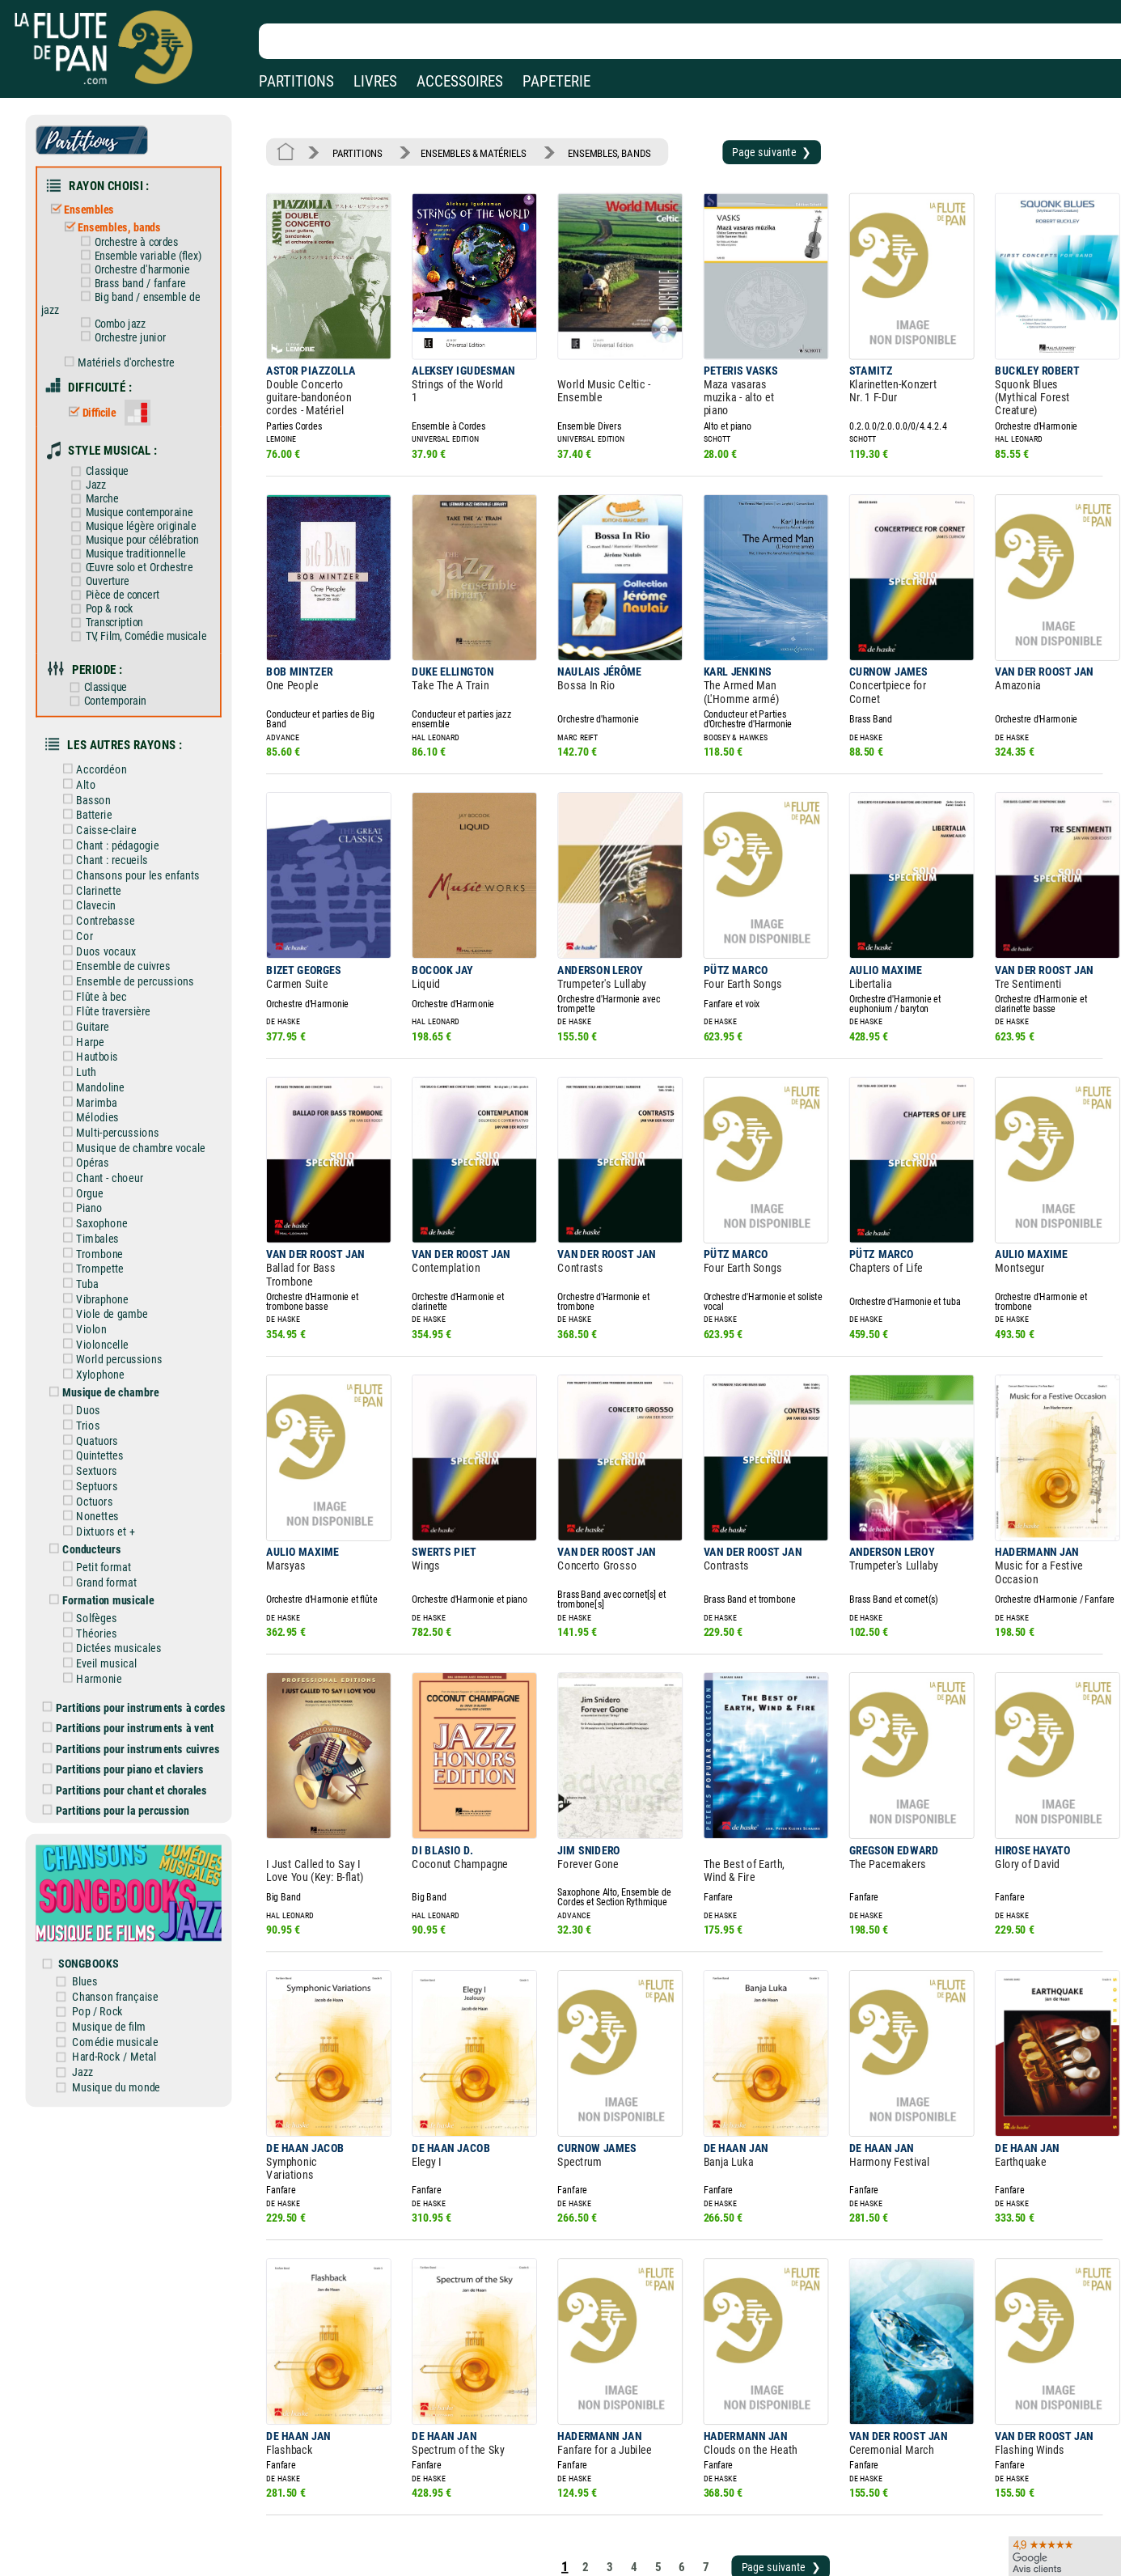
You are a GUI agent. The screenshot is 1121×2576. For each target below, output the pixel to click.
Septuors (101, 1394)
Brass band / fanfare (142, 271)
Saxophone (106, 1148)
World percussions (122, 1275)
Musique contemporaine (141, 485)
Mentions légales (343, 2508)
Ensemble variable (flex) (149, 245)
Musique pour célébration (143, 511)
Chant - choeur (113, 1105)
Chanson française (128, 1869)
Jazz (100, 459)
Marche (106, 472)
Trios (93, 1337)
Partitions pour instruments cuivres (143, 1639)
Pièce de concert (125, 562)
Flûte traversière (117, 950)
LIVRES (375, 81)
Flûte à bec (105, 936)
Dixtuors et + (109, 1436)
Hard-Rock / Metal (127, 1926)
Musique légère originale (142, 498)
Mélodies (102, 1049)
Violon (96, 1247)
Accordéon (105, 724)
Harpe (95, 978)
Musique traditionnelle (137, 524)
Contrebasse (109, 866)
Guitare (97, 965)
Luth (91, 1007)
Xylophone (105, 1289)
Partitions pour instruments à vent (141, 1619)
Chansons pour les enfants (139, 823)
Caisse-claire (110, 781)
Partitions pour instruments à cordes (146, 1600)
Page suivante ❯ (741, 148)
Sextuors (101, 1379)
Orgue (94, 1120)
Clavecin (100, 851)
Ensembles (94, 202)
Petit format (107, 1469)
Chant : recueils (116, 809)
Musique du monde (129, 1954)
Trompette (104, 1190)
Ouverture (111, 549)
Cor (90, 880)
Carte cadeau (514, 2531)
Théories (101, 1530)
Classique (111, 446)
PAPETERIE (556, 81)
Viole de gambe (116, 1233)
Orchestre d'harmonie (143, 258)
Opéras (97, 1092)
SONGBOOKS (103, 1838)
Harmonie (103, 1573)
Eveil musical (110, 1559)
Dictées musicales (122, 1545)
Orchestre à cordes (138, 233)
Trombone (104, 1177)
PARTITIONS (296, 81)
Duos (93, 1322)
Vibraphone (106, 1219)
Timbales (102, 1162)
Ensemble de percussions (137, 922)
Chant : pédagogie (120, 795)
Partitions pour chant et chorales (137, 1677)
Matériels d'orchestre (129, 344)
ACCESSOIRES (460, 81)
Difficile (103, 392)
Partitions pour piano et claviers (136, 1658)
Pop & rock (113, 575)
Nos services (123, 2531)
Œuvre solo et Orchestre (141, 537)
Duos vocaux (109, 894)
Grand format (110, 1483)
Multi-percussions (120, 1063)
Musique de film (122, 1898)
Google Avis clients (171, 2554)
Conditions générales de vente (387, 2531)
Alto (91, 738)
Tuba (92, 1204)
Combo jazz (123, 309)
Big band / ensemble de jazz (133, 290)
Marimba (101, 1035)
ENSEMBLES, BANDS (589, 149)
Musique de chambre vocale (142, 1077)
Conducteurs (97, 1453)
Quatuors (101, 1351)
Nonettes (102, 1422)
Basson (98, 753)
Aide (494, 2507)
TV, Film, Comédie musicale (147, 601)
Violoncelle (106, 1261)
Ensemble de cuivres (126, 908)
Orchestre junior (133, 322)
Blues (100, 1855)
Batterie (99, 767)
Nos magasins (128, 2508)
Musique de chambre (115, 1306)
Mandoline (105, 1021)
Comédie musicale (128, 1912)
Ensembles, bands (122, 219)
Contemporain (118, 661)
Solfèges (101, 1516)
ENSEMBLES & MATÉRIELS (462, 149)
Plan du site (511, 2554)
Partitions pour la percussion (129, 1696)
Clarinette (103, 838)
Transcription (117, 588)
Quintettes (104, 1365)
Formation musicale (113, 1499)
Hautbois (101, 993)
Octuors (99, 1407)
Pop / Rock (112, 1884)
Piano (94, 1134)
